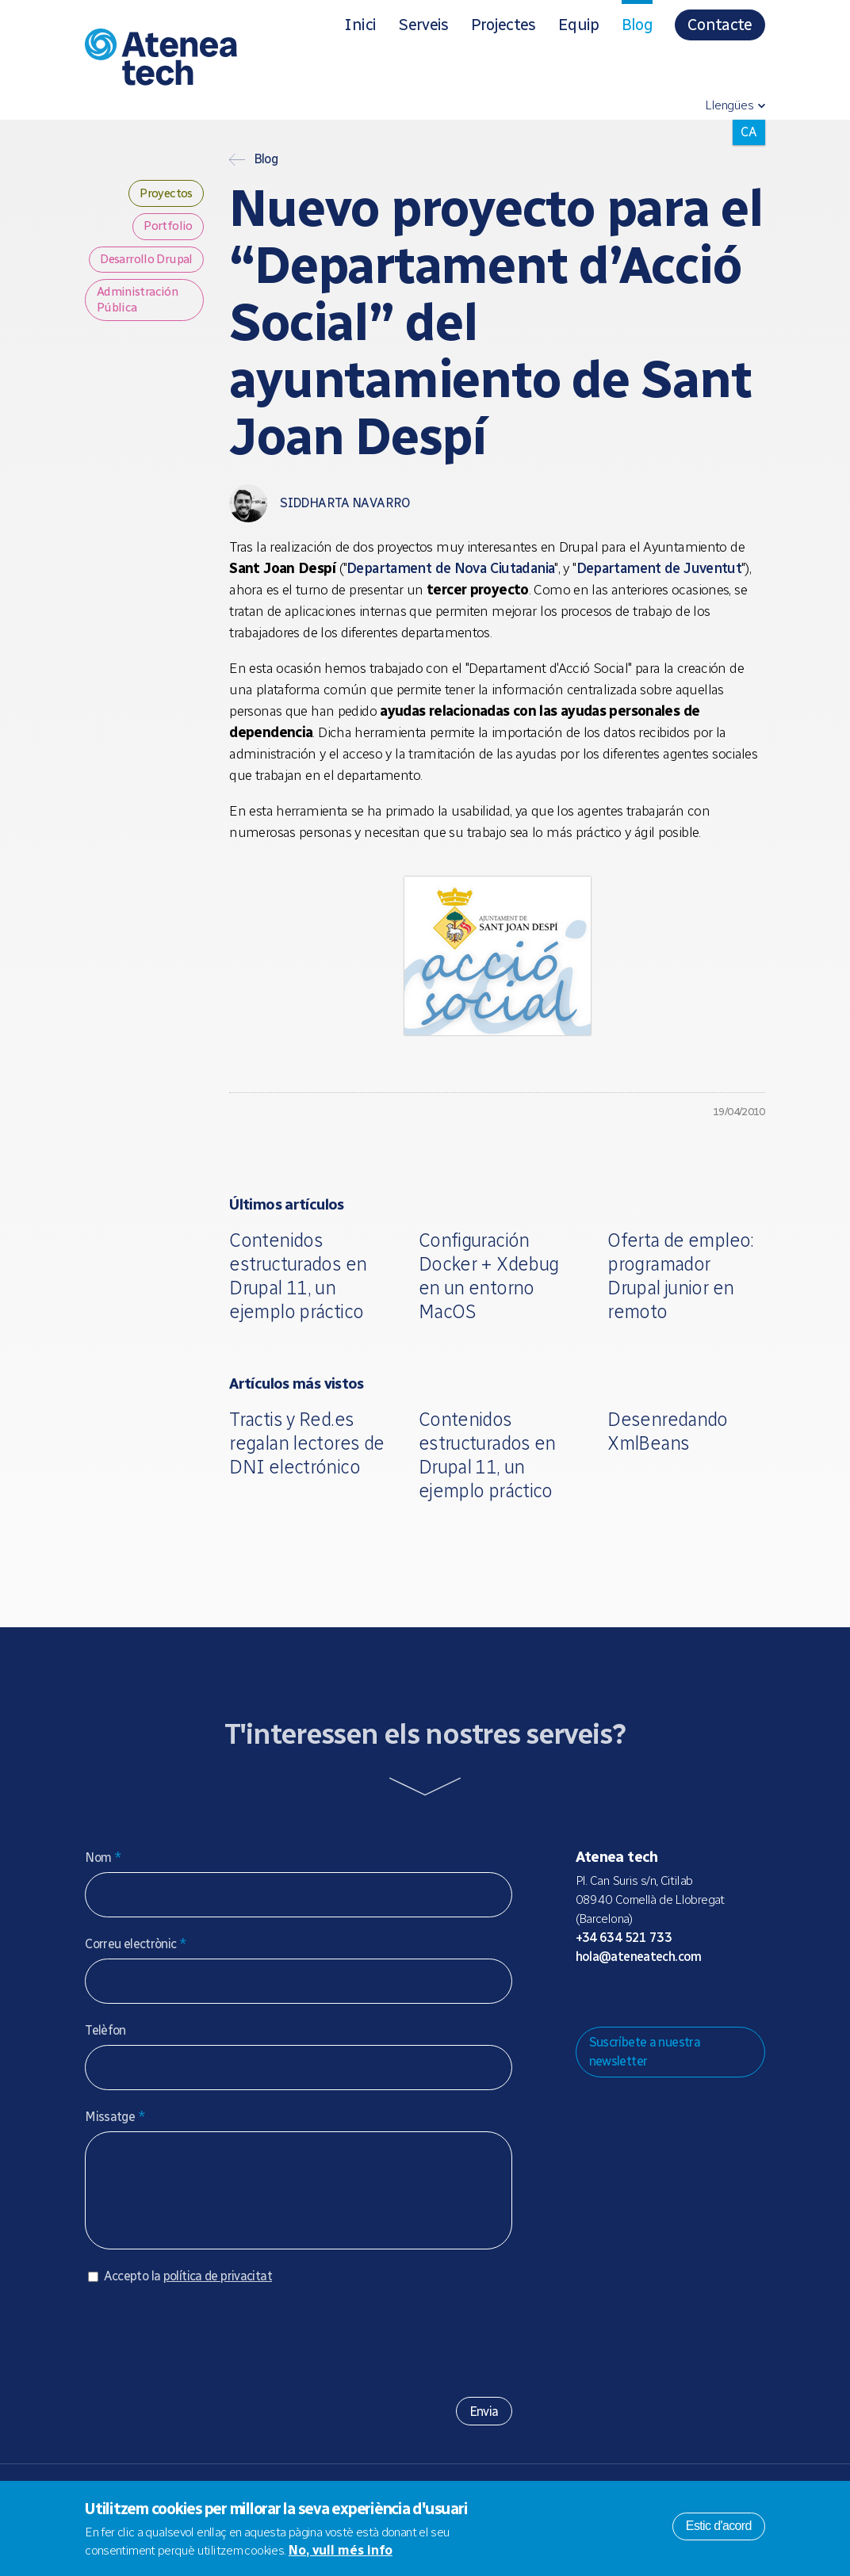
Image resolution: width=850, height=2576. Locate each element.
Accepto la (188, 2291)
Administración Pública (138, 323)
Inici (360, 24)
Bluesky (637, 1997)
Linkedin (714, 1997)
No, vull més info (340, 2550)
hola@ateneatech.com (639, 1956)
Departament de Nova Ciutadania (450, 568)
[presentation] (205, 2350)
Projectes (503, 24)
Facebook (688, 1997)
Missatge (115, 2116)
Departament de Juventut (659, 568)
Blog (637, 24)
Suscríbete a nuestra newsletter (645, 2052)
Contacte (719, 24)
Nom (103, 1857)
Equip (578, 24)
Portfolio (167, 229)
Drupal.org (587, 1997)
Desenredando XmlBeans (667, 1431)
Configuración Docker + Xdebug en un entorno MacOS (489, 1276)
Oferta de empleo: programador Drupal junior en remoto (680, 1276)
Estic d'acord (719, 2526)
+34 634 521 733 (624, 1937)
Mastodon (612, 1997)
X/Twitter (663, 1997)
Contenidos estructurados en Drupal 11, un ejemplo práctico (297, 1276)
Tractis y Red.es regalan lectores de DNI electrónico (306, 1443)
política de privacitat (217, 2291)
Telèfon (105, 2030)
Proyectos (163, 194)
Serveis (423, 24)
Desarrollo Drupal (125, 272)
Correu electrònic (135, 1943)
